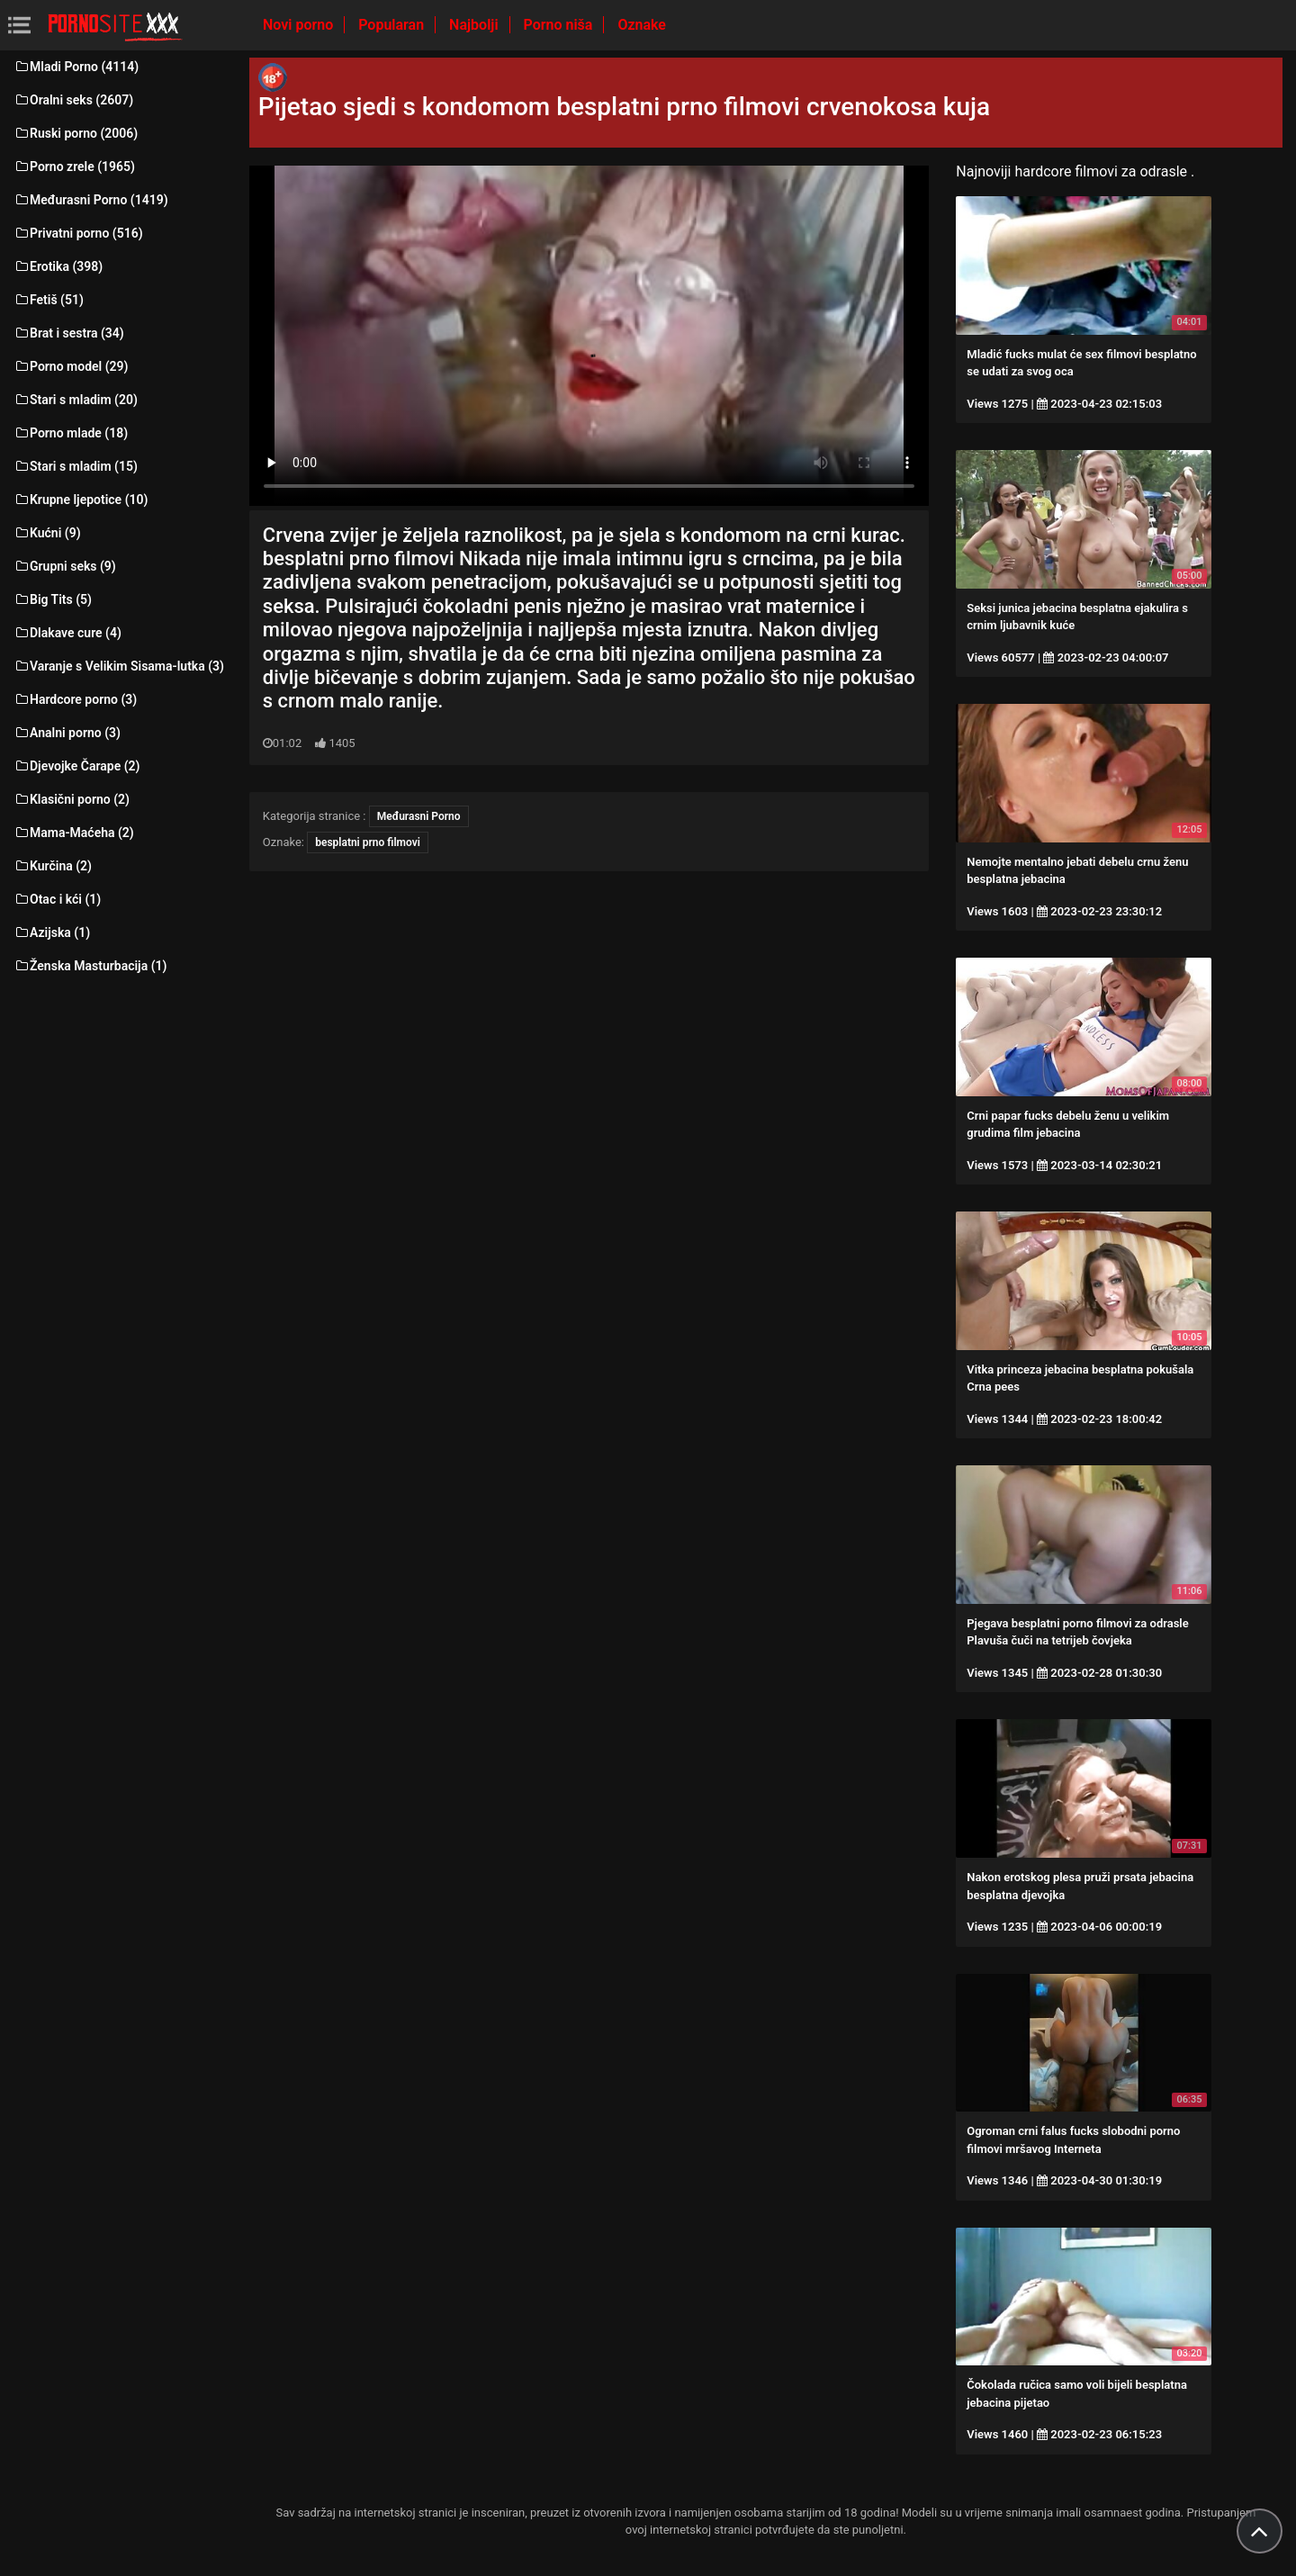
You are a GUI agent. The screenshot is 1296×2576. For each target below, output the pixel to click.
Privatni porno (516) (78, 233)
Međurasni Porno (419, 816)
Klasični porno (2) (72, 799)
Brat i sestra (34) (69, 333)
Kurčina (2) (53, 866)
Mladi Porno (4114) (76, 66)
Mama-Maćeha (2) (74, 832)
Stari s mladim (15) (76, 466)
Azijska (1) (52, 932)
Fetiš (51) (49, 300)
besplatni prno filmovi (367, 842)
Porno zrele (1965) (74, 166)
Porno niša (560, 24)
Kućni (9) (47, 533)
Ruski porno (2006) (76, 133)
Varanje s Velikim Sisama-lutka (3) (119, 666)
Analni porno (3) (67, 732)
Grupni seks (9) (65, 566)
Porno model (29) (71, 366)
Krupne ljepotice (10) (81, 499)
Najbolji (475, 24)
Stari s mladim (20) (76, 399)
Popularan (393, 24)
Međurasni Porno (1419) (91, 200)
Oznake (641, 24)
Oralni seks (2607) (73, 100)
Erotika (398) (58, 266)
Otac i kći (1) (57, 899)
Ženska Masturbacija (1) (90, 966)
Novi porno (300, 24)
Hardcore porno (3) (75, 699)
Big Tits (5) (53, 599)
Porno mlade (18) (71, 433)
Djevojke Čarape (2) (77, 766)
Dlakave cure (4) (68, 633)
